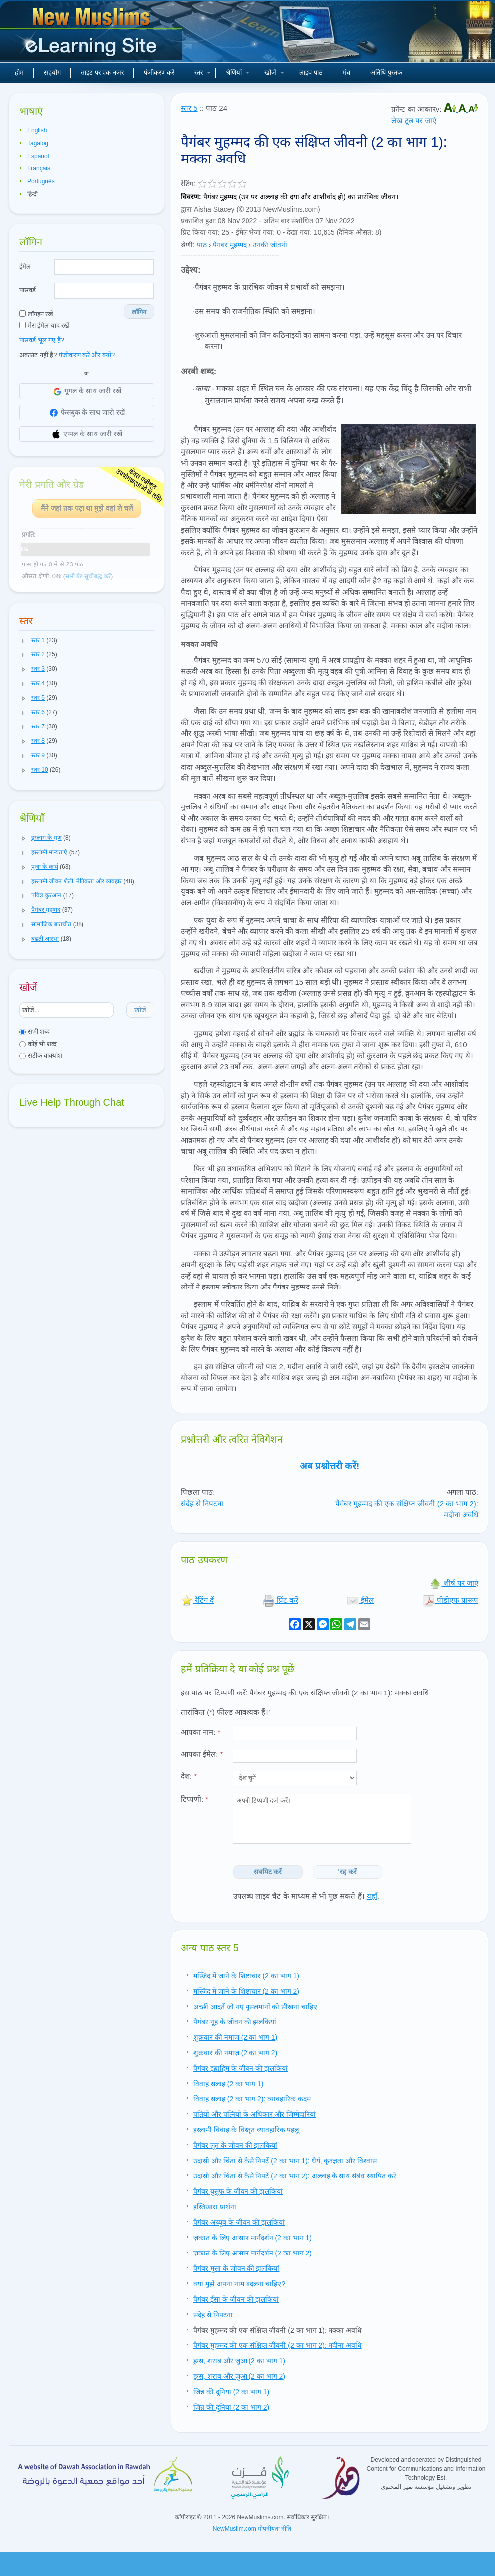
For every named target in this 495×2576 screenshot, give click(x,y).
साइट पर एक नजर (102, 72)
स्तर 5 (189, 108)
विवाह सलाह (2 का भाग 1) (228, 2084)
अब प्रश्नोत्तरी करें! (330, 1466)
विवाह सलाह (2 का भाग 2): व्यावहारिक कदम (252, 2099)
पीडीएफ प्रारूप (450, 1600)
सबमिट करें (268, 1872)
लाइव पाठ (311, 72)
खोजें (274, 72)
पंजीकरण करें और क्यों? (87, 355)
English (37, 130)
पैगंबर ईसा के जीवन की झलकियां (236, 2299)
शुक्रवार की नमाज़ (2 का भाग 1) (235, 2037)
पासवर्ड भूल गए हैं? (41, 340)
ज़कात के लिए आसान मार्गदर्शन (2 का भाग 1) (252, 2238)
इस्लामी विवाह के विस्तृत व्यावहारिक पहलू (246, 2130)
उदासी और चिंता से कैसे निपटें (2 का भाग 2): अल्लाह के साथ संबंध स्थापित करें (294, 2176)
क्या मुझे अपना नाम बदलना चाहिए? (239, 2284)
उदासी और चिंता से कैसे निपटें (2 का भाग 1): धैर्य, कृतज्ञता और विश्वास (285, 2161)
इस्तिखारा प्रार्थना (214, 2207)
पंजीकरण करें (159, 72)
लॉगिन (139, 312)
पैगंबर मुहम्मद (230, 245)
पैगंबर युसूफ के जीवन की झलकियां (238, 2191)
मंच (346, 72)
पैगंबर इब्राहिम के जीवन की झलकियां (240, 2068)
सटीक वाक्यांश (40, 1055)
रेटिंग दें (197, 1600)
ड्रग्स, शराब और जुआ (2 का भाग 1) (239, 2361)
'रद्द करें (347, 1872)
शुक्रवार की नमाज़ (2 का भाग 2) (235, 2053)
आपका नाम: (200, 1732)
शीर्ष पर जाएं (453, 1583)
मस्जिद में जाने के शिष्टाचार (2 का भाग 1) (246, 1976)
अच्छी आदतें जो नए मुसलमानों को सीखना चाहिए (255, 2007)
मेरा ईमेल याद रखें (44, 325)
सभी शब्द (34, 1031)
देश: (189, 1776)
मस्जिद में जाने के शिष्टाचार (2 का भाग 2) (246, 1991)
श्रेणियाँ (237, 72)
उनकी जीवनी (270, 245)
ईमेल (25, 266)
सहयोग (52, 72)
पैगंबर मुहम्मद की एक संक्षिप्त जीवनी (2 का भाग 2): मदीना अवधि (277, 2345)
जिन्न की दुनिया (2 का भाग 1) (231, 2392)
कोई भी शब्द (38, 1043)
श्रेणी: (188, 245)
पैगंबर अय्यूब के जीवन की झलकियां (239, 2222)
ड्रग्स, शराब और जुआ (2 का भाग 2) (239, 2376)
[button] (24, 640)
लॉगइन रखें (36, 314)
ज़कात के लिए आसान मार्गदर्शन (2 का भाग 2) (252, 2253)
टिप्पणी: (194, 1799)
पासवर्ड (27, 290)
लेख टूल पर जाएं (413, 120)
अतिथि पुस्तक (386, 72)
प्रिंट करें (280, 1600)
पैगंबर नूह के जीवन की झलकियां (234, 2022)
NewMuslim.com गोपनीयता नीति (252, 2528)
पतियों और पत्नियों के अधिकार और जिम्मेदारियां (254, 2114)
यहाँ (372, 1896)
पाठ (202, 245)
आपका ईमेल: (202, 1754)
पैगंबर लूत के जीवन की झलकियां (235, 2145)
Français (38, 168)
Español (38, 156)
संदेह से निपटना (202, 1503)
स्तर (202, 72)
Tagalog (37, 143)
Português (41, 181)
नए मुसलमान (92, 34)
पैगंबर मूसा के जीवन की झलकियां (236, 2268)
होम (19, 72)
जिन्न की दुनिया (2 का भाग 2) (231, 2407)
